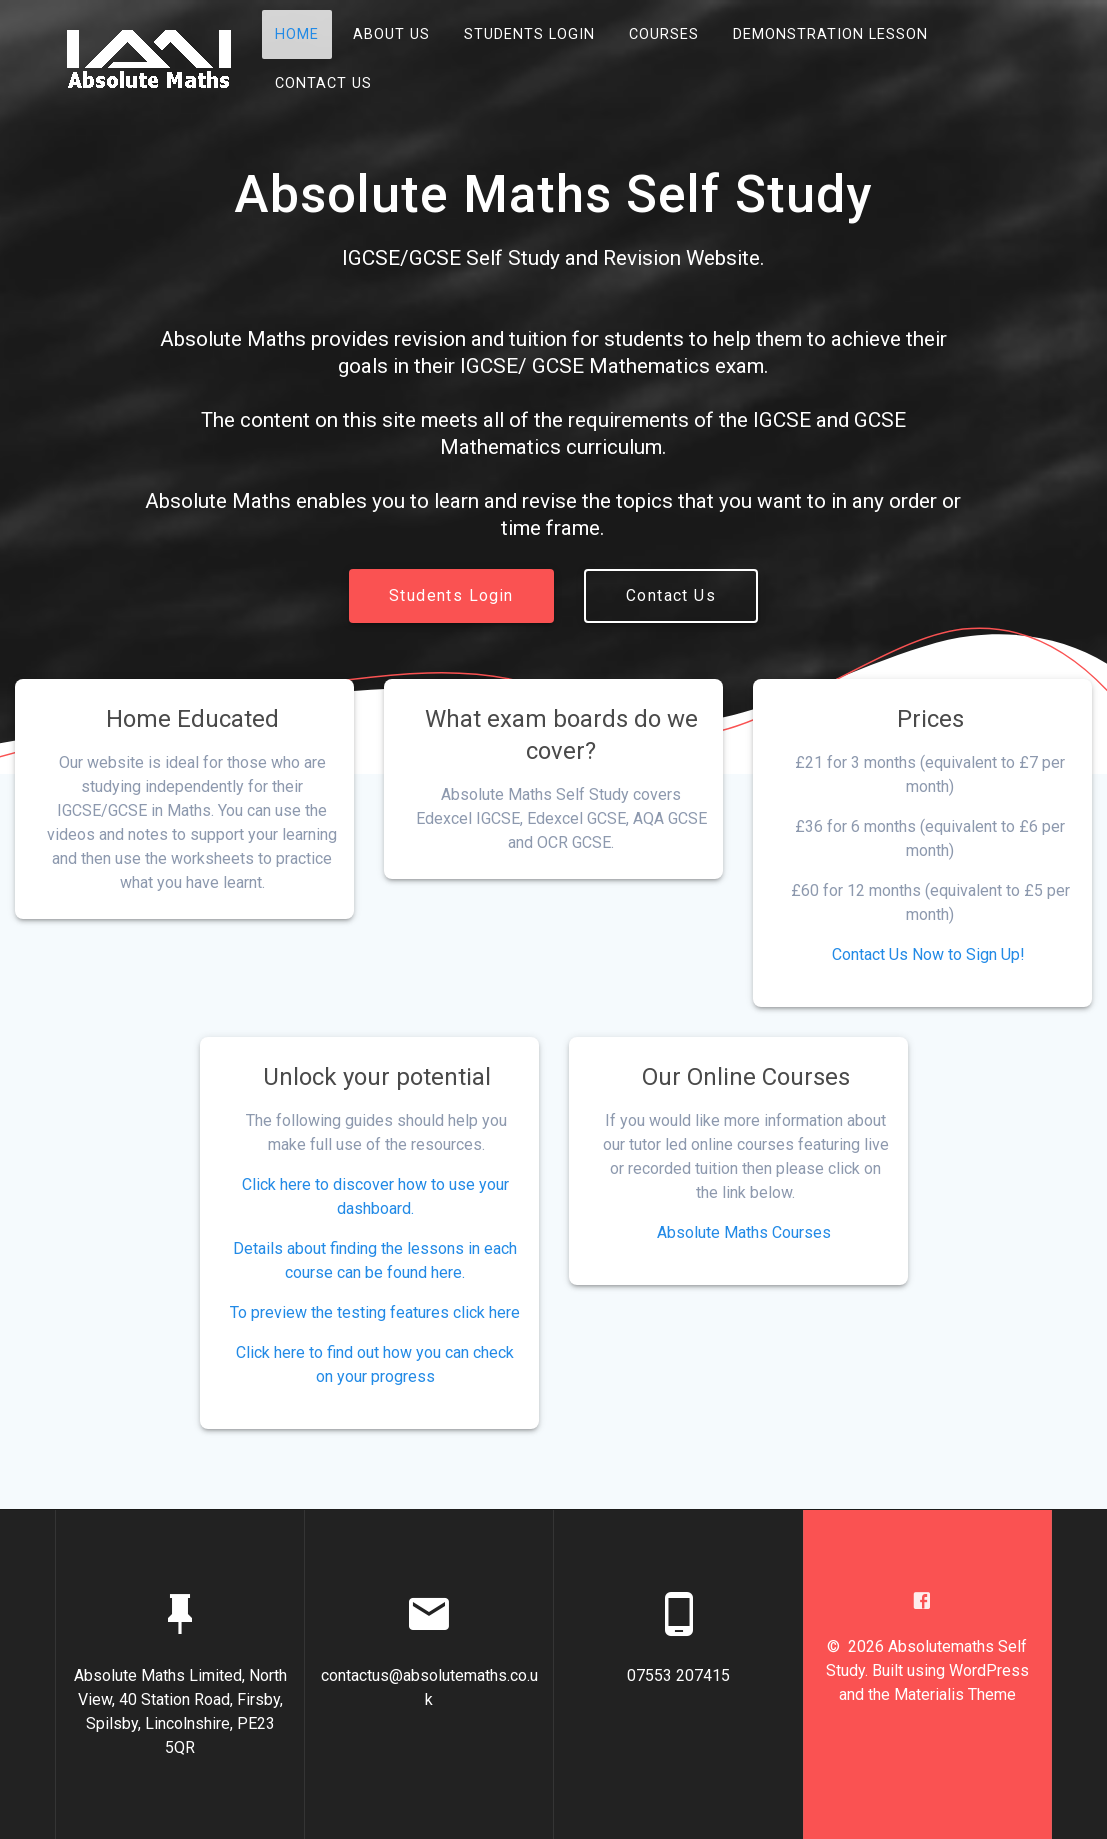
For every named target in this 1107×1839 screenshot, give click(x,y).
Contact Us (323, 83)
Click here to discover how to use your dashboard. (375, 1196)
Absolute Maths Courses (744, 1232)
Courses (664, 34)
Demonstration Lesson (830, 34)
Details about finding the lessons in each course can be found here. (375, 1260)
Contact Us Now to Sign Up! (928, 954)
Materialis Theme (955, 1694)
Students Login (529, 34)
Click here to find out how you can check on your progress (375, 1364)
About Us (391, 34)
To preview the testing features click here (375, 1312)
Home (297, 34)
